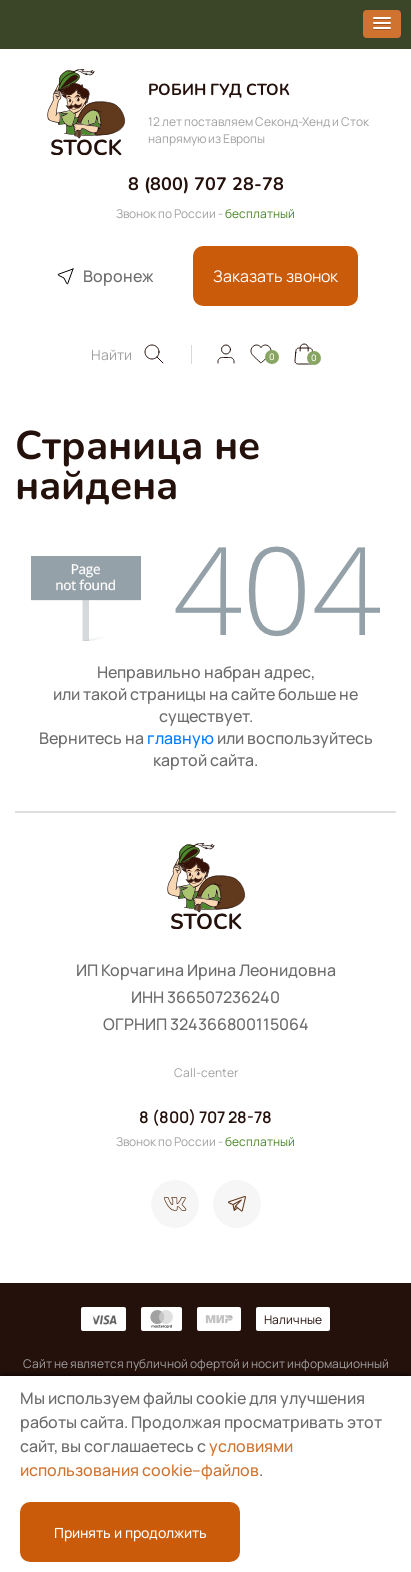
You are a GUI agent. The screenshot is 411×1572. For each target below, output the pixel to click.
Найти (128, 354)
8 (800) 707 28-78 (206, 184)
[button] (382, 24)
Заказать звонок (275, 276)
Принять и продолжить (130, 1532)
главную (180, 738)
